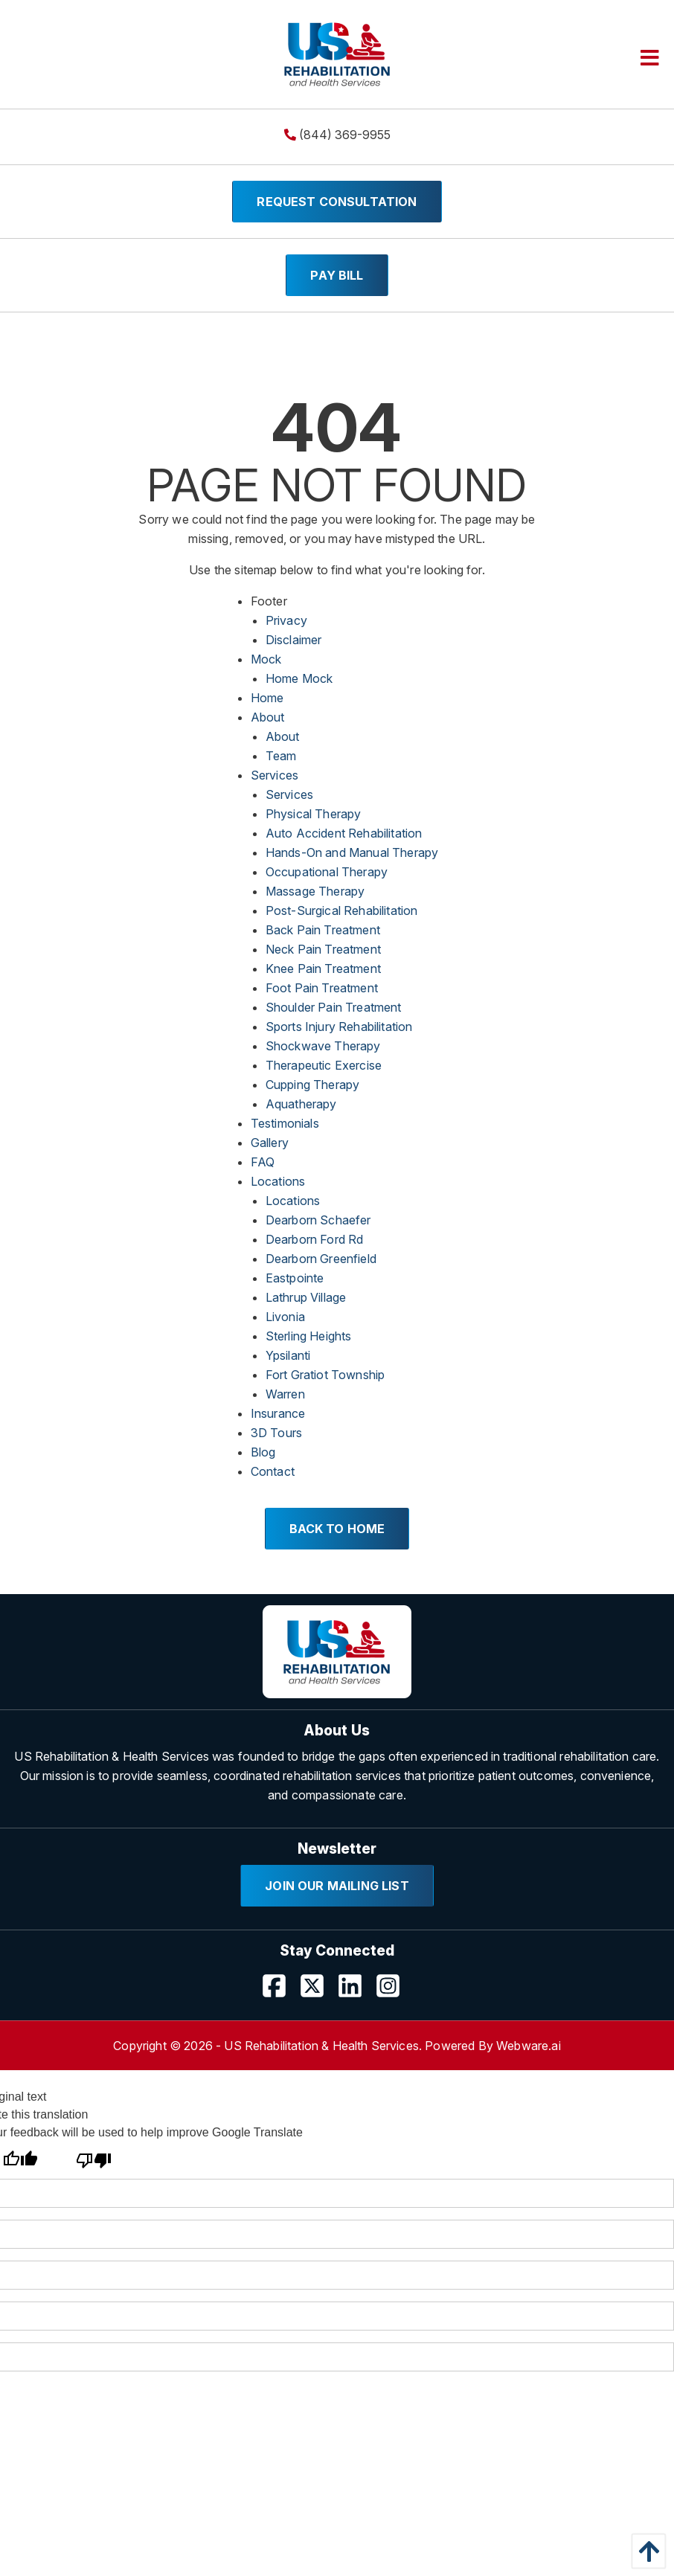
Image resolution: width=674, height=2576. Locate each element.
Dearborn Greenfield (321, 1258)
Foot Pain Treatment (322, 987)
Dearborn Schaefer (318, 1219)
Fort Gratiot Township (325, 1374)
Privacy (286, 620)
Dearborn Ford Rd (315, 1239)
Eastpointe (295, 1278)
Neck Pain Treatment (323, 949)
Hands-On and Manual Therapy (352, 852)
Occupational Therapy (327, 871)
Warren (285, 1394)
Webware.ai (528, 2045)
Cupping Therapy (312, 1084)
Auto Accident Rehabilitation (344, 833)
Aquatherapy (301, 1103)
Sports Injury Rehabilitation (339, 1026)
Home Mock (299, 678)
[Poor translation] (93, 2160)
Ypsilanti (288, 1355)
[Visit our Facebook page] (280, 1990)
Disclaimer (294, 639)
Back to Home (337, 1528)
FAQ (263, 1161)
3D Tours (276, 1432)
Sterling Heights (309, 1336)
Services (274, 775)
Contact (273, 1471)
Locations (278, 1181)
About (268, 717)
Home (267, 697)
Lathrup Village (306, 1297)
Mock (266, 659)
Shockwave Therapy (323, 1045)
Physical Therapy (314, 813)
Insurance (278, 1413)
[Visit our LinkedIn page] (356, 1990)
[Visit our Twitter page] (318, 1990)
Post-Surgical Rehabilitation (341, 910)
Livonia (285, 1316)
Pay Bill (336, 275)
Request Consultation (337, 201)
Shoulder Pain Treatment (334, 1007)
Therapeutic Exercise (324, 1065)
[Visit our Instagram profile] (394, 1990)
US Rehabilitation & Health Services (321, 2045)
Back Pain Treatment (323, 929)
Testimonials (285, 1123)
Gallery (270, 1142)
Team (281, 755)
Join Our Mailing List (336, 1885)
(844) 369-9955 (337, 134)
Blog (263, 1452)
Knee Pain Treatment (323, 968)
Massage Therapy (315, 891)
